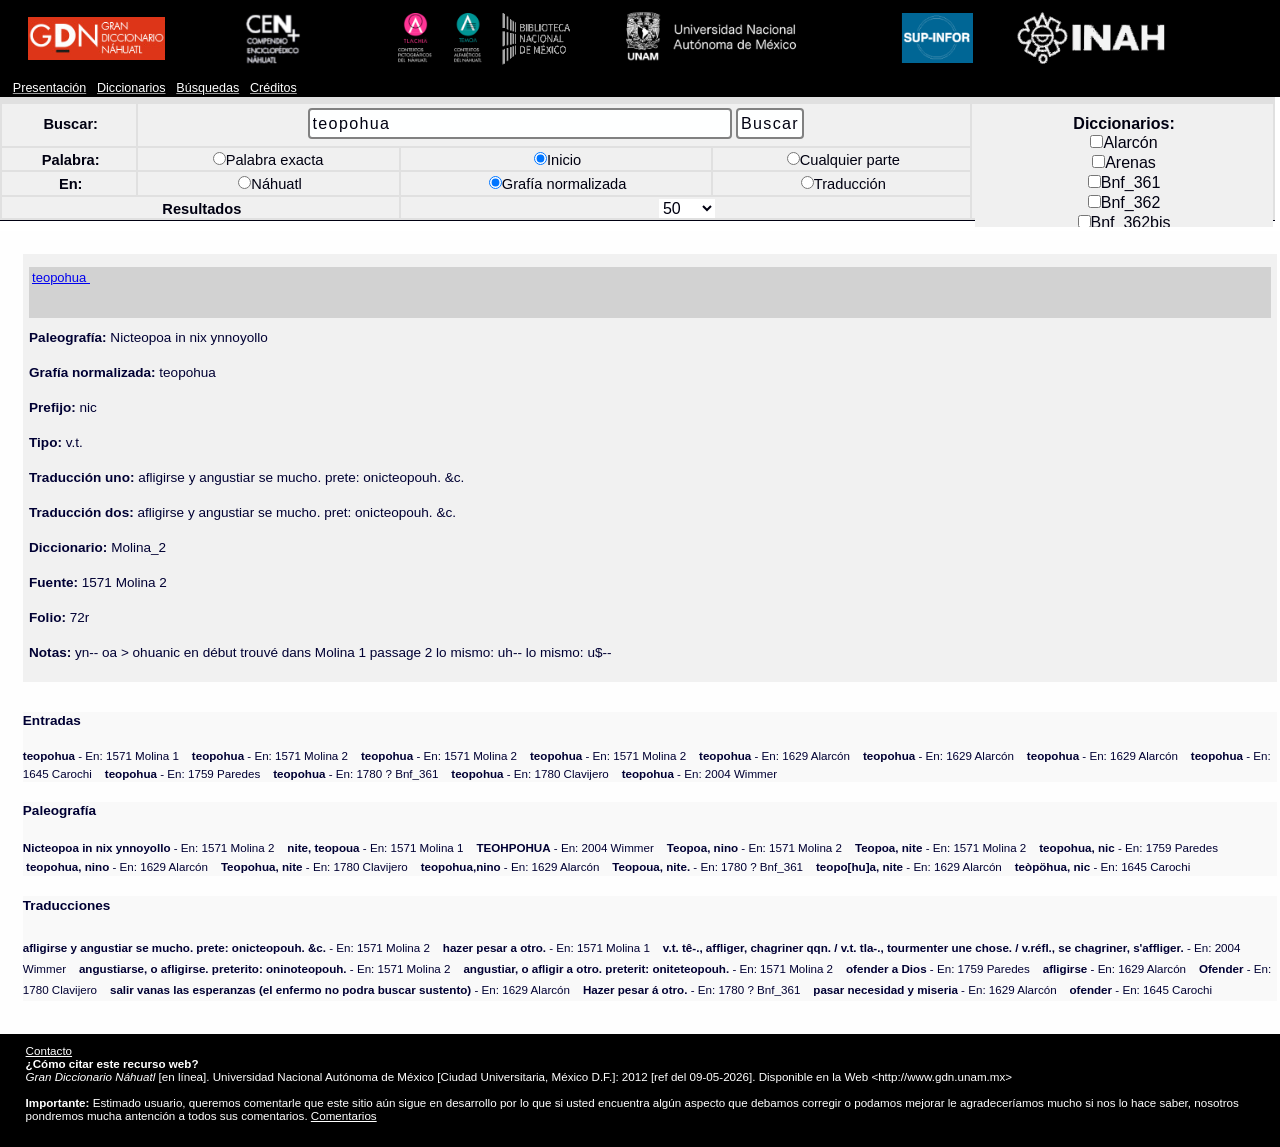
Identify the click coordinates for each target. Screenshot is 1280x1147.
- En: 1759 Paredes (183, 773)
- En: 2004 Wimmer (699, 773)
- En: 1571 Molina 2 (270, 755)
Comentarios (344, 1115)
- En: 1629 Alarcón (774, 755)
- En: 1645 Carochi (1103, 866)
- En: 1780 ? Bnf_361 (355, 773)
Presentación (49, 88)
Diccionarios (131, 88)
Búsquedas (207, 88)
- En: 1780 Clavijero (529, 773)
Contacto (49, 1050)
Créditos (273, 88)
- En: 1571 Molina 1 (101, 755)
